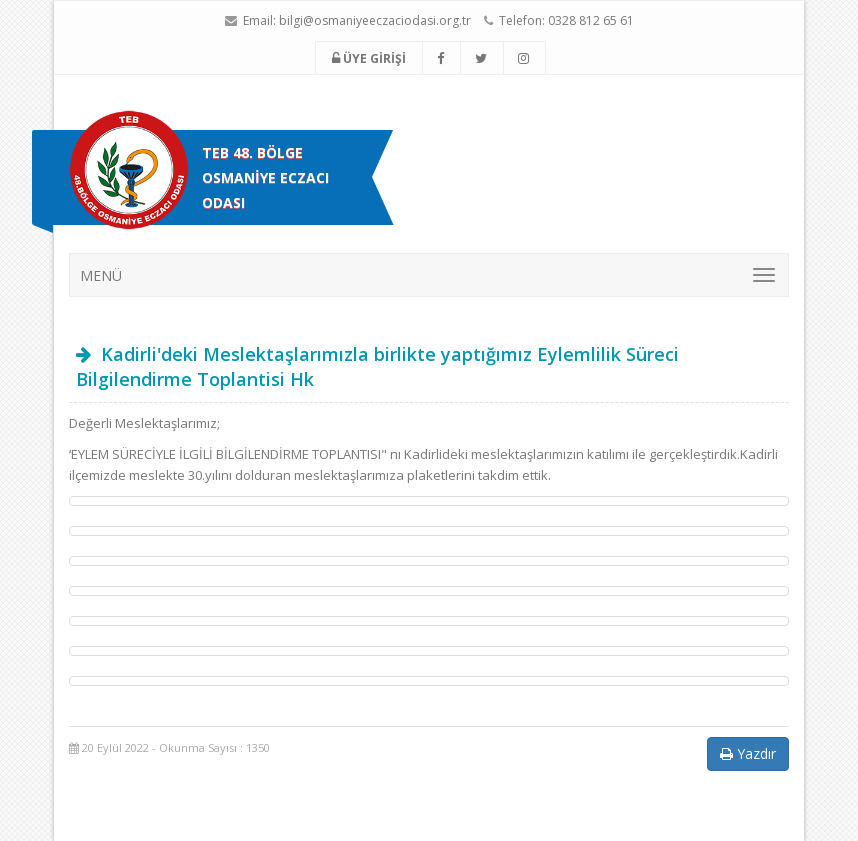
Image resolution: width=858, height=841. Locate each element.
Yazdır (748, 753)
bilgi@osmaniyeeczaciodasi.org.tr (375, 20)
